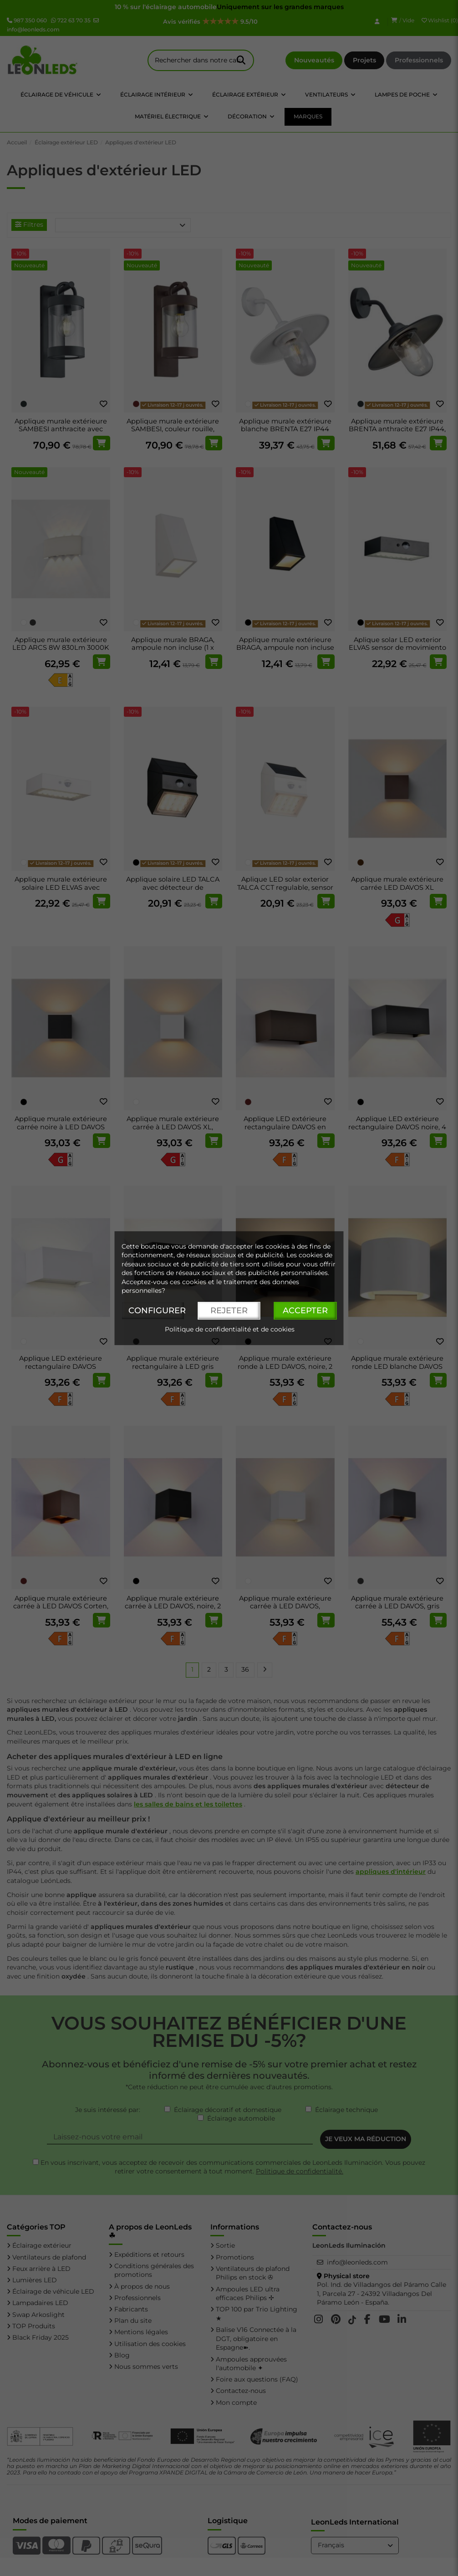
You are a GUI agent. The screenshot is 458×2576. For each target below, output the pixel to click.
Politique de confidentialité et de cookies (230, 1329)
